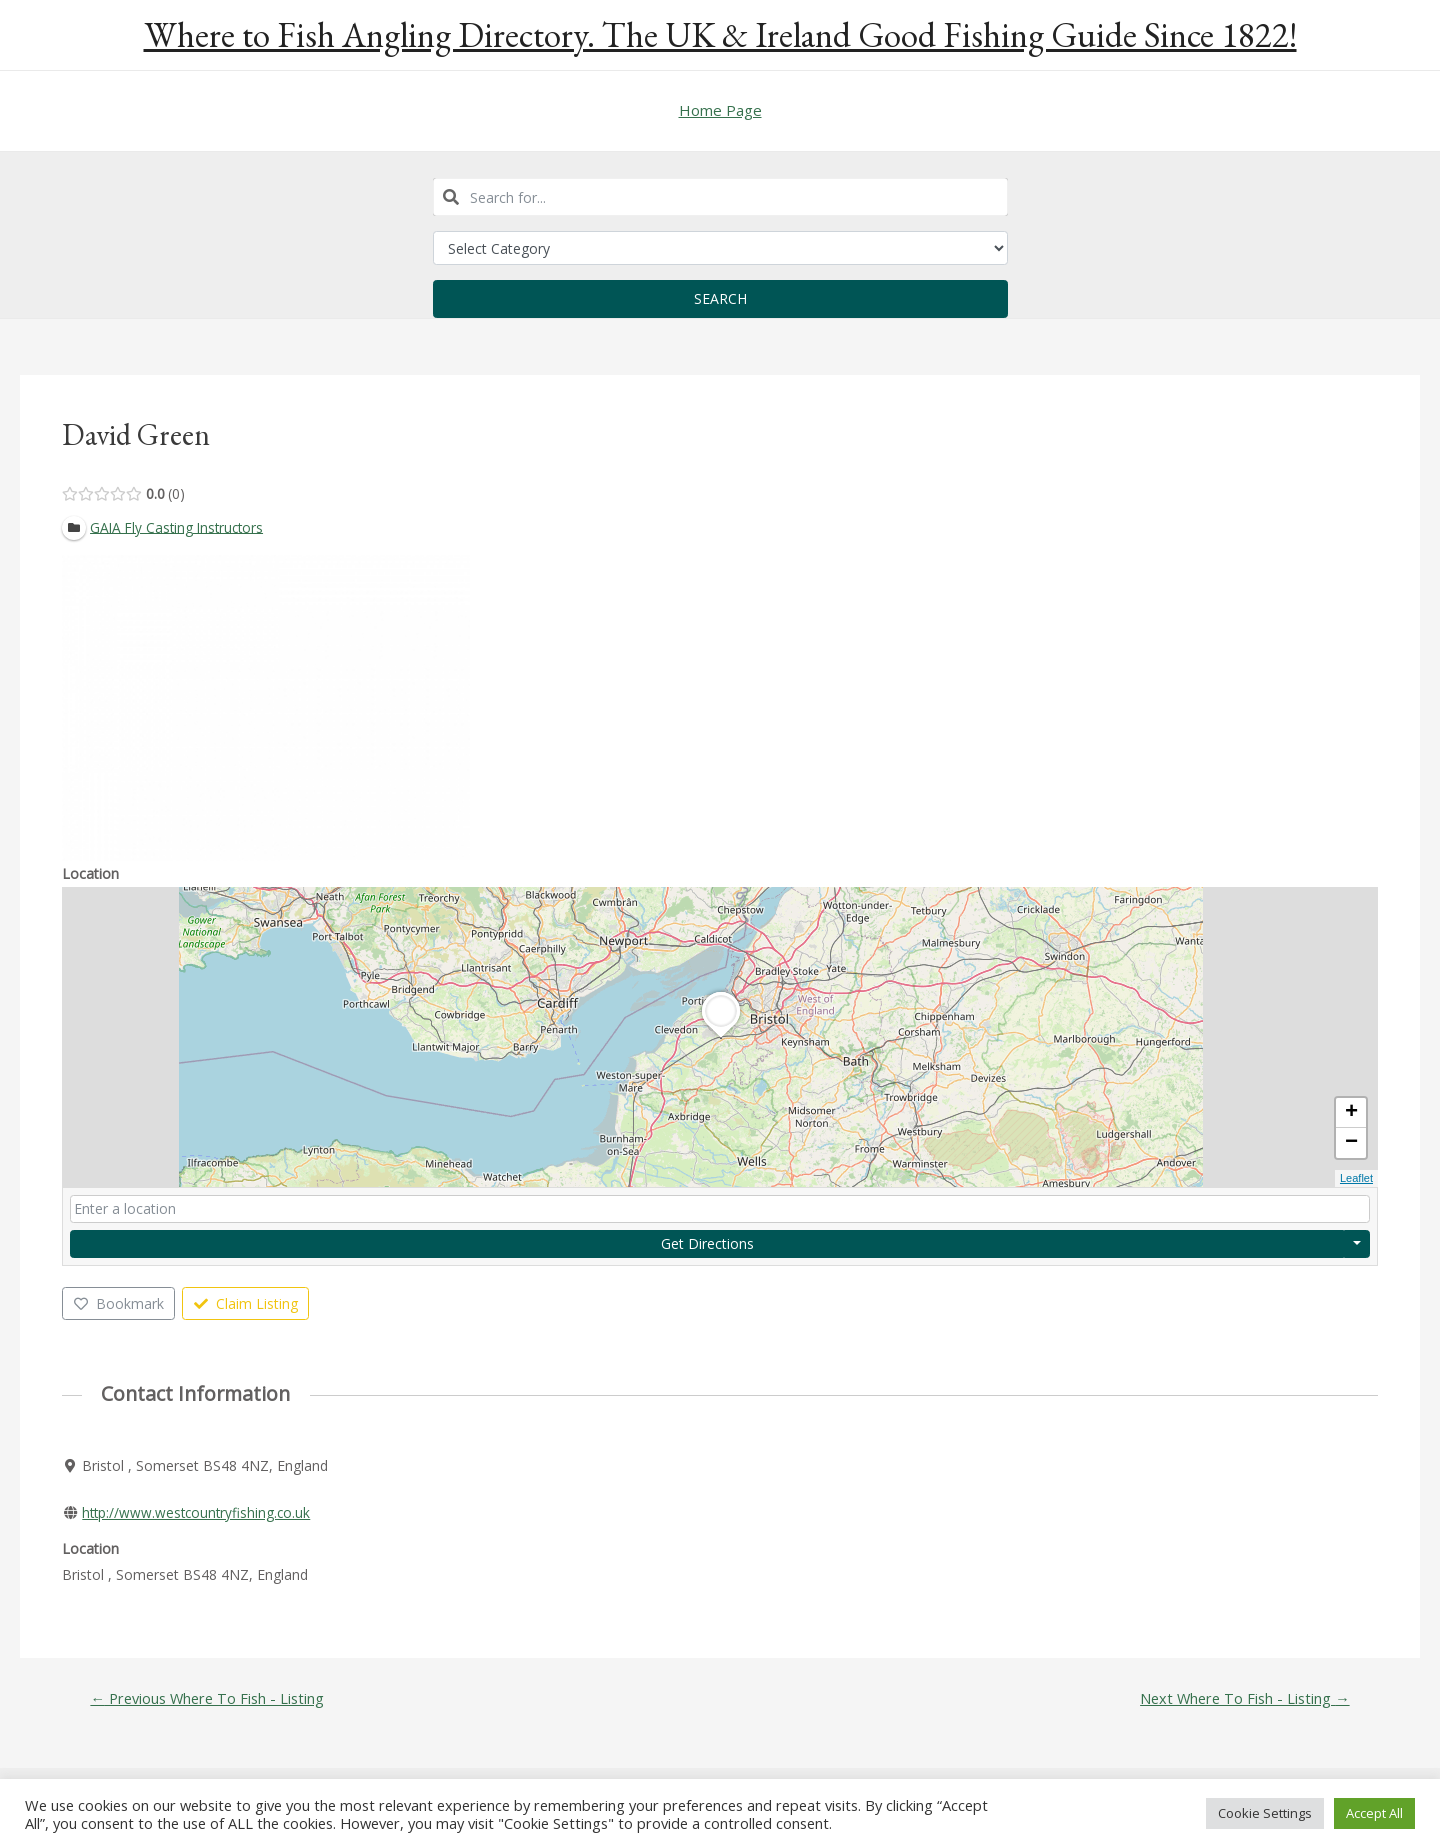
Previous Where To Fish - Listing (210, 1698)
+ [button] (1351, 1113)
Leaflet (1356, 1178)
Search (720, 298)
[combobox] (720, 197)
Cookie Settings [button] (1265, 1813)
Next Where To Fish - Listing (1242, 1698)
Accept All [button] (1374, 1813)
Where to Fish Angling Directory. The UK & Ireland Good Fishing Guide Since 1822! (720, 34)
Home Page (720, 110)
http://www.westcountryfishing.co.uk (199, 1512)
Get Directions (707, 1243)
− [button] (1351, 1143)
